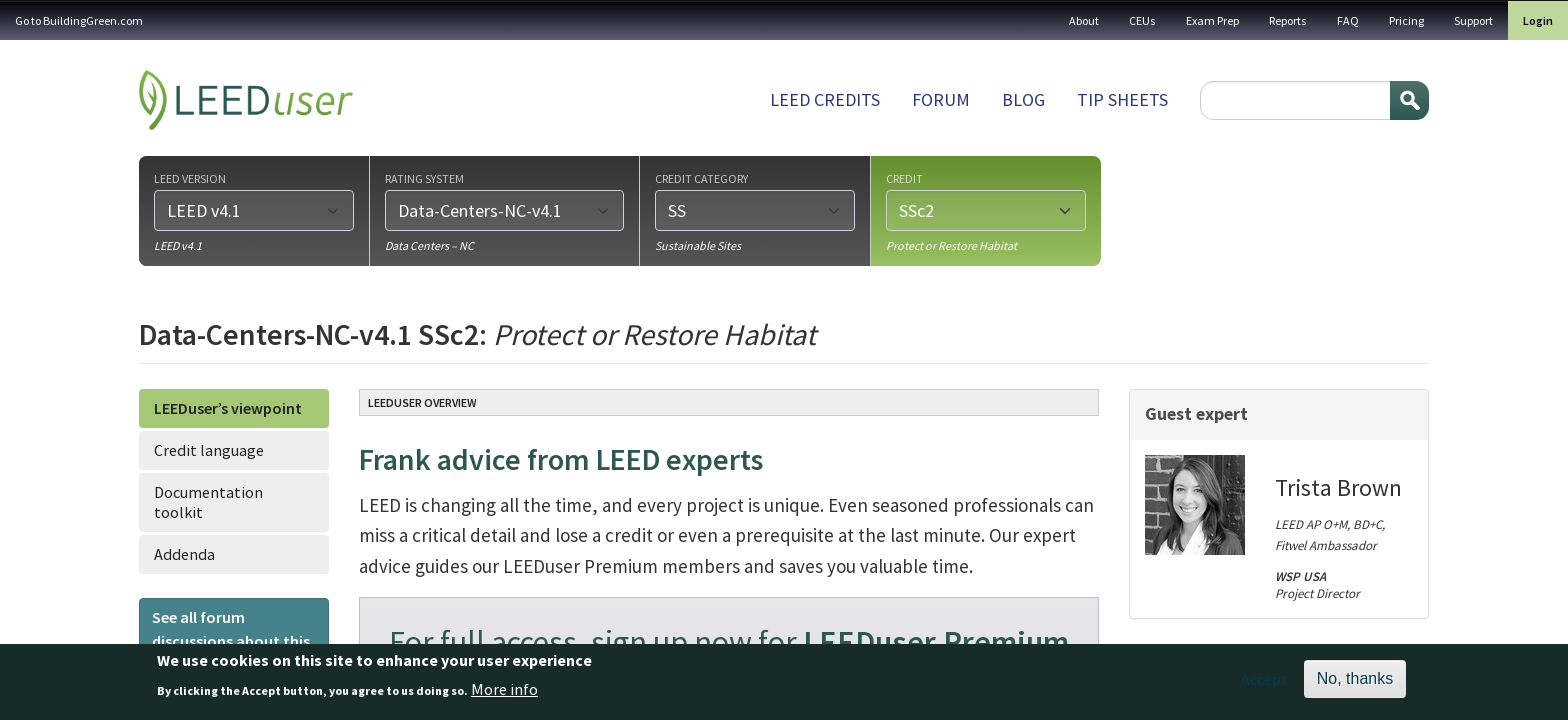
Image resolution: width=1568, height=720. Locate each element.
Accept (1264, 686)
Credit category (701, 178)
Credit (904, 178)
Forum (941, 99)
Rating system (424, 178)
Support (1473, 20)
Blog (1023, 99)
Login (1538, 20)
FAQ (1348, 20)
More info (504, 695)
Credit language (209, 450)
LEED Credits (825, 99)
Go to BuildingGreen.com (79, 20)
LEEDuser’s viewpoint (228, 408)
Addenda (184, 554)
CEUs (1142, 20)
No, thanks (1355, 685)
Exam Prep (1212, 20)
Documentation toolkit (208, 501)
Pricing (1406, 20)
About (1084, 20)
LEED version (190, 178)
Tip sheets (1122, 99)
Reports (1288, 20)
